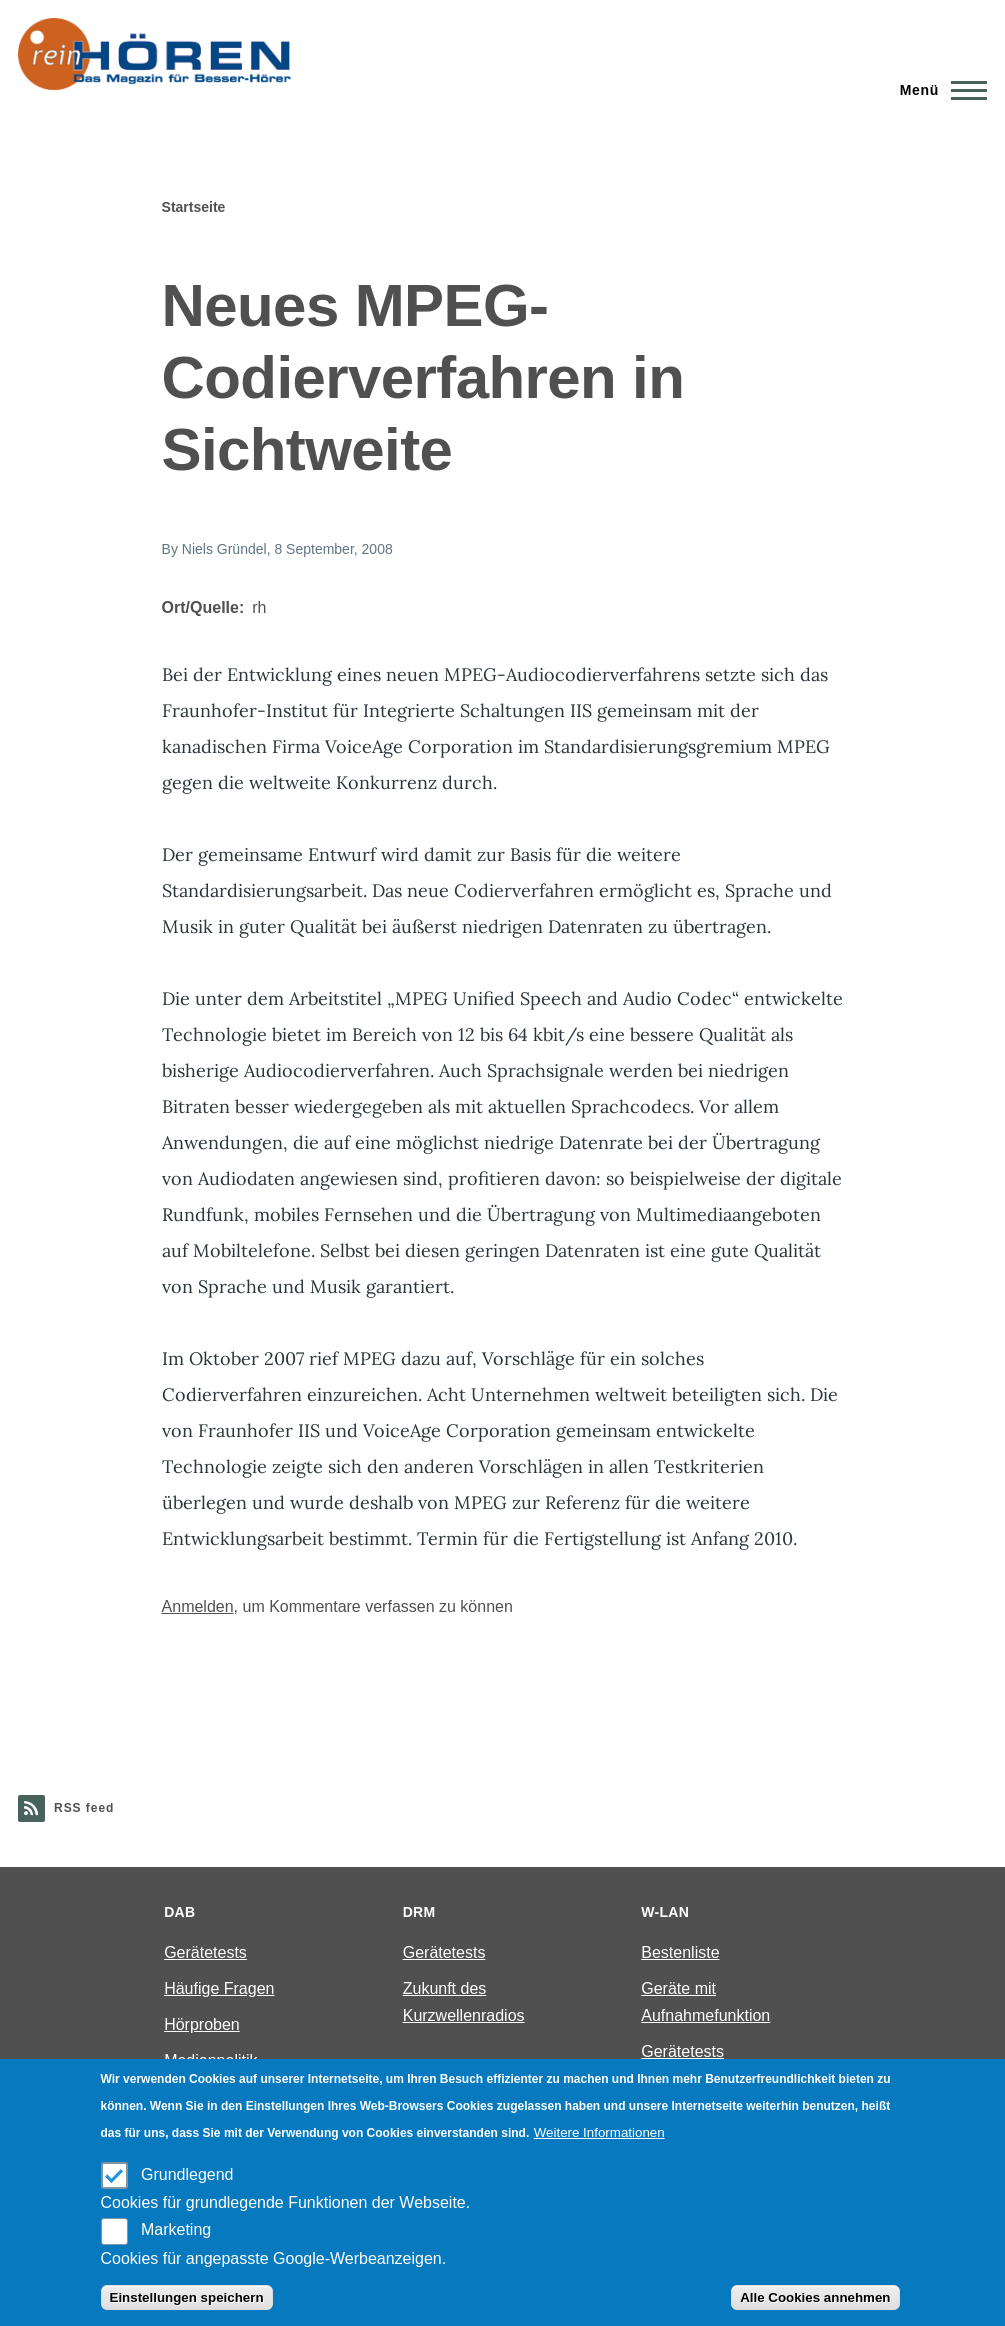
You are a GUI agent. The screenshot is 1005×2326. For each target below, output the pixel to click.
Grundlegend (187, 2174)
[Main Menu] (937, 90)
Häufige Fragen (219, 1988)
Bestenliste (680, 1952)
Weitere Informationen (599, 2132)
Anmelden (198, 1606)
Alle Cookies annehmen (815, 2297)
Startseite (194, 207)
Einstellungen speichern (187, 2297)
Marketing (176, 2229)
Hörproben (202, 2024)
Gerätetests (205, 1952)
